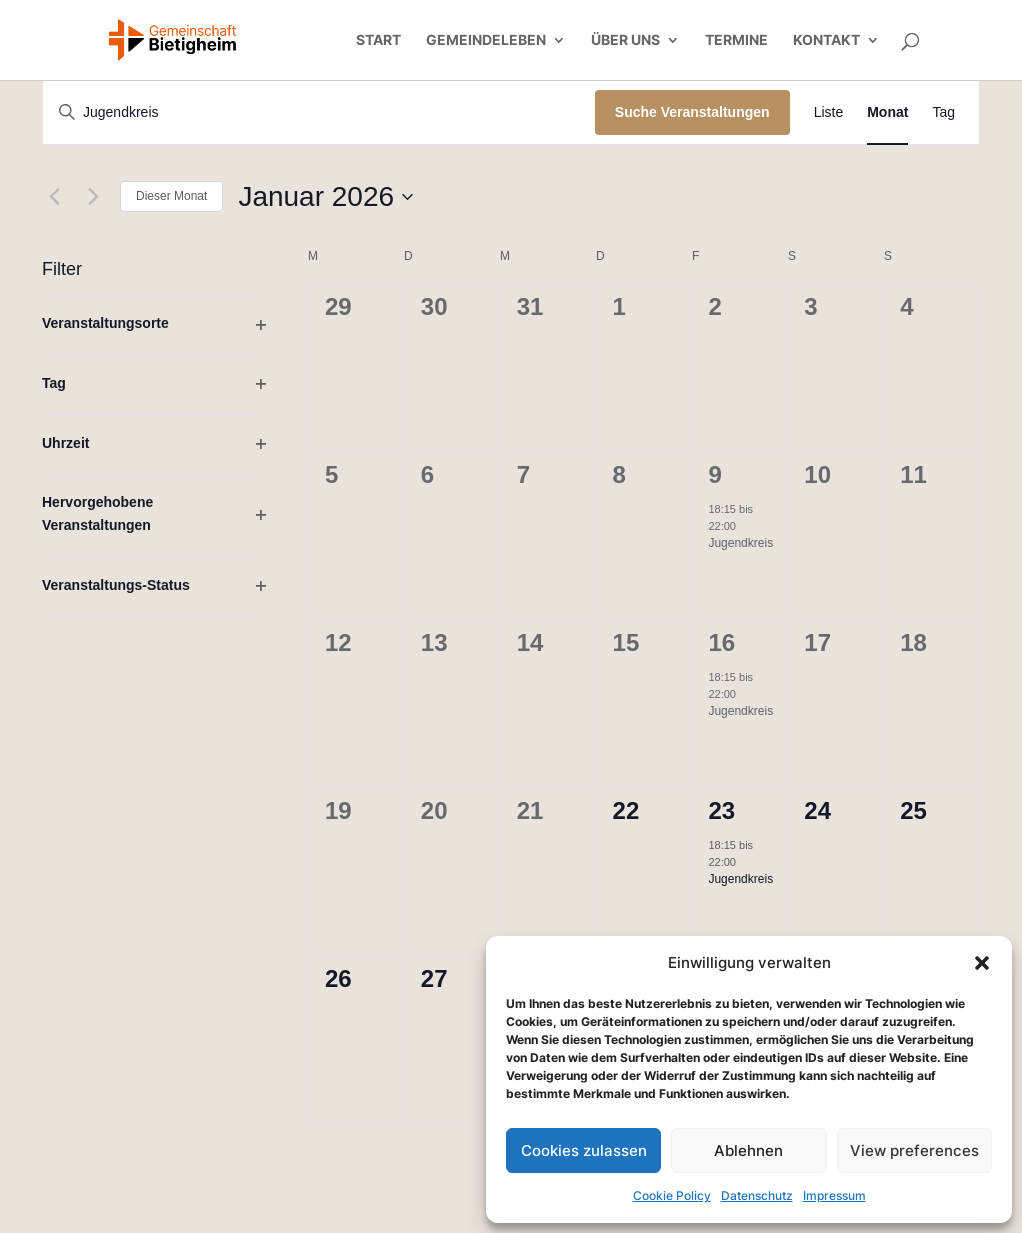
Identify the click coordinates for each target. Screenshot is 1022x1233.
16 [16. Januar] (721, 642)
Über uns (625, 40)
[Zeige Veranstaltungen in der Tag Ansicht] (943, 112)
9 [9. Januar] (714, 474)
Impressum (834, 1195)
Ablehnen (748, 1150)
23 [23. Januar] (721, 810)
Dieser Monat (171, 196)
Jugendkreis (740, 543)
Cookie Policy (672, 1195)
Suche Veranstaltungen (692, 112)
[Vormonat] (54, 197)
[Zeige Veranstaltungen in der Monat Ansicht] (887, 112)
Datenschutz (757, 1195)
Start (378, 40)
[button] (982, 963)
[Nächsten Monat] (93, 197)
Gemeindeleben (486, 40)
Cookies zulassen (584, 1150)
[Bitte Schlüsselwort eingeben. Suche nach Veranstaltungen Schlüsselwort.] (319, 112)
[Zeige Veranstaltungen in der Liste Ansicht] (829, 112)
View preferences (914, 1150)
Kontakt (826, 40)
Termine (736, 40)
